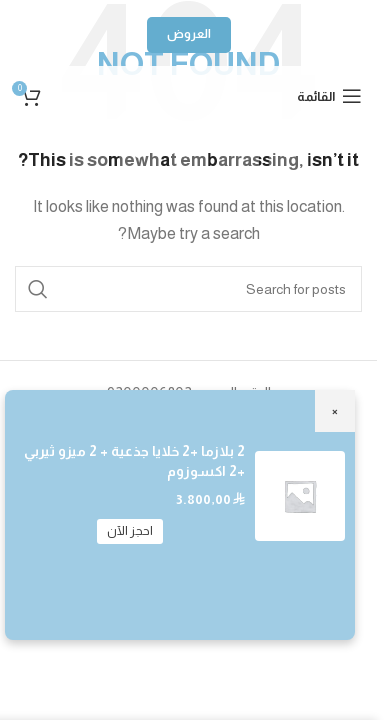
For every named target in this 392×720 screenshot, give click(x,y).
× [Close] (335, 410)
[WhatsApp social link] (189, 151)
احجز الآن (130, 531)
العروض (189, 34)
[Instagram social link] (289, 151)
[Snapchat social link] (139, 151)
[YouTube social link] (239, 151)
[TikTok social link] (89, 151)
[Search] (188, 289)
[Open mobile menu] (329, 96)
